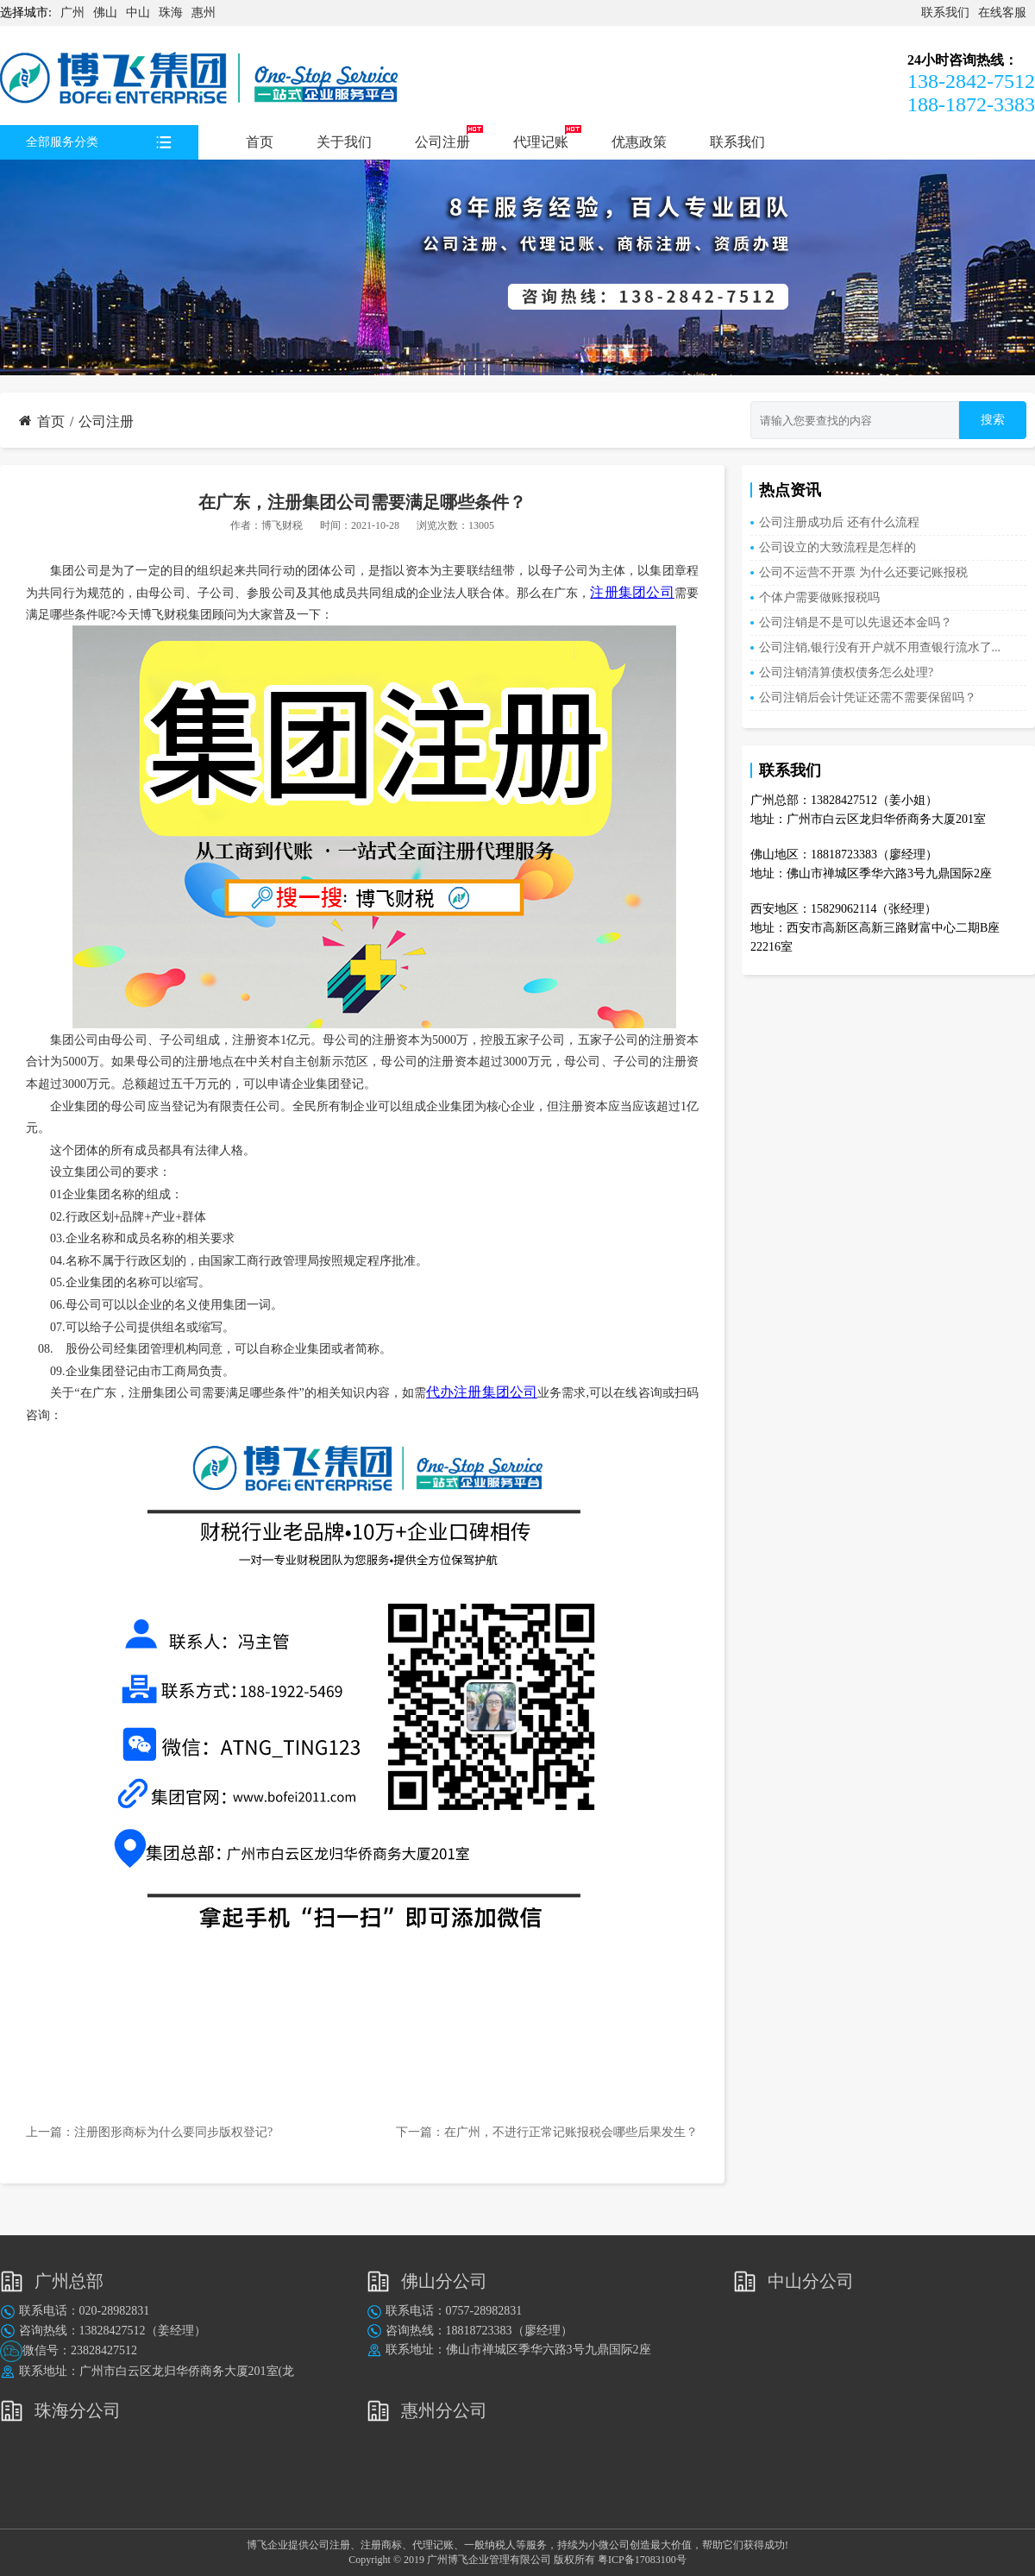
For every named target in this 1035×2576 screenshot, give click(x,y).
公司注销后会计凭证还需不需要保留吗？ (867, 697)
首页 (259, 142)
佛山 (105, 12)
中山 (138, 12)
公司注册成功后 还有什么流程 (839, 522)
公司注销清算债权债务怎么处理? (846, 672)
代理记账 (540, 142)
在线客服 (1002, 12)
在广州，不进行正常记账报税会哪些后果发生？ (571, 2132)
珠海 (171, 12)
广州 (72, 12)
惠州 (203, 12)
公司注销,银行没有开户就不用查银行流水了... (879, 647)
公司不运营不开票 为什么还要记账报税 (863, 572)
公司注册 (442, 142)
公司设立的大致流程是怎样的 (837, 547)
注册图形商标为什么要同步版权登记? (173, 2132)
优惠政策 (639, 142)
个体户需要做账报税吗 (819, 597)
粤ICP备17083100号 (642, 2560)
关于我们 (344, 142)
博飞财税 (282, 525)
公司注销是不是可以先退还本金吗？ (855, 622)
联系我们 (945, 12)
